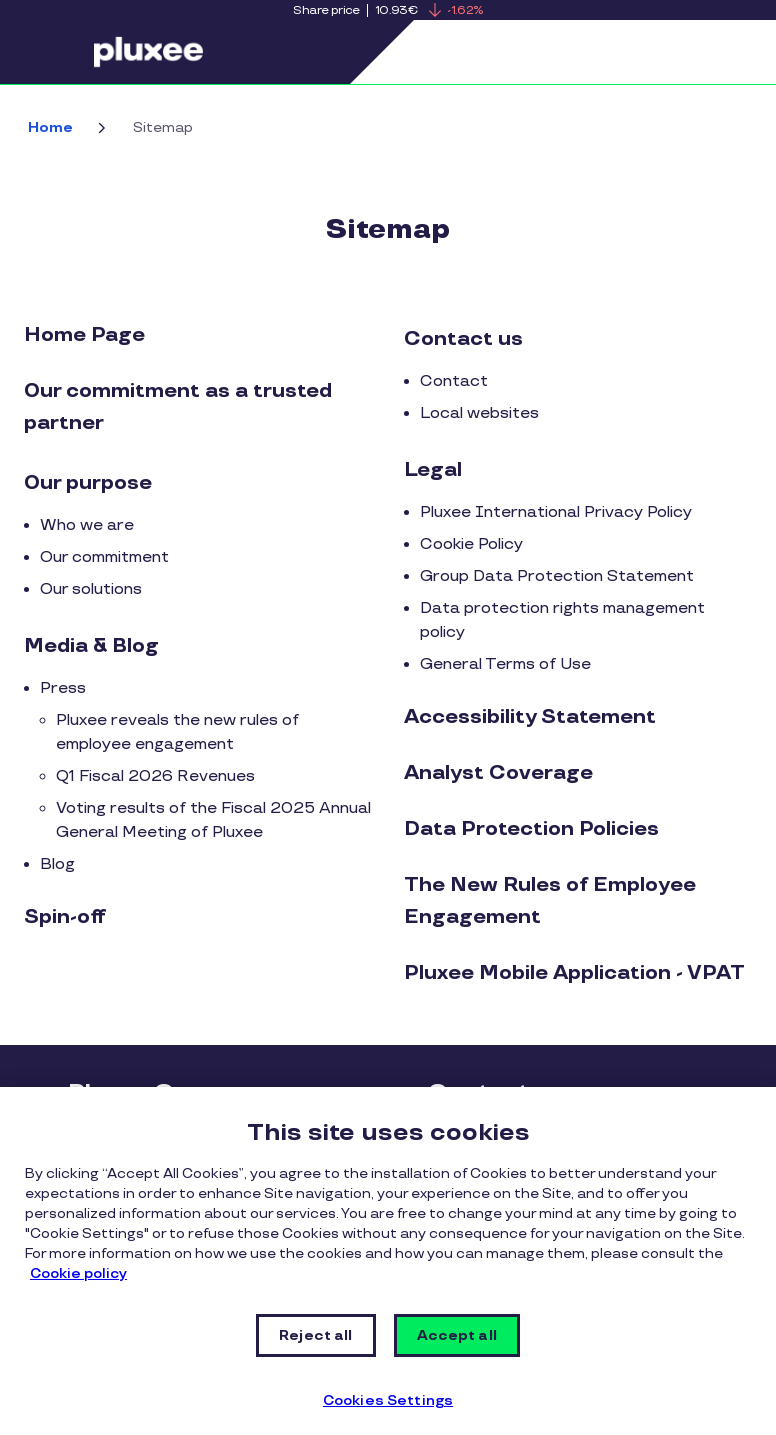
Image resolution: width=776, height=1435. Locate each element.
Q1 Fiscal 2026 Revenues (155, 776)
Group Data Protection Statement (557, 576)
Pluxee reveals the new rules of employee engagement (177, 732)
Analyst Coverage (498, 773)
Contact (454, 381)
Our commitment (104, 557)
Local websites (479, 413)
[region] (388, 1261)
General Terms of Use (505, 664)
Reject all (315, 1335)
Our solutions (91, 589)
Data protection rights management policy (562, 620)
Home (50, 127)
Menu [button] (65, 52)
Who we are (87, 525)
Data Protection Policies (531, 829)
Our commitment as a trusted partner (178, 407)
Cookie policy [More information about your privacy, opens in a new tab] (78, 1273)
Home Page (84, 335)
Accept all (457, 1335)
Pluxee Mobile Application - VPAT (574, 973)
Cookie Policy (471, 544)
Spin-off (65, 917)
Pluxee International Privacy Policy (556, 512)
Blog (57, 864)
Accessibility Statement (530, 717)
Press (63, 688)
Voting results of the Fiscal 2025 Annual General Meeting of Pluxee (213, 820)
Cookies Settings (388, 1401)
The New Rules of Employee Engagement (550, 901)
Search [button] (673, 52)
